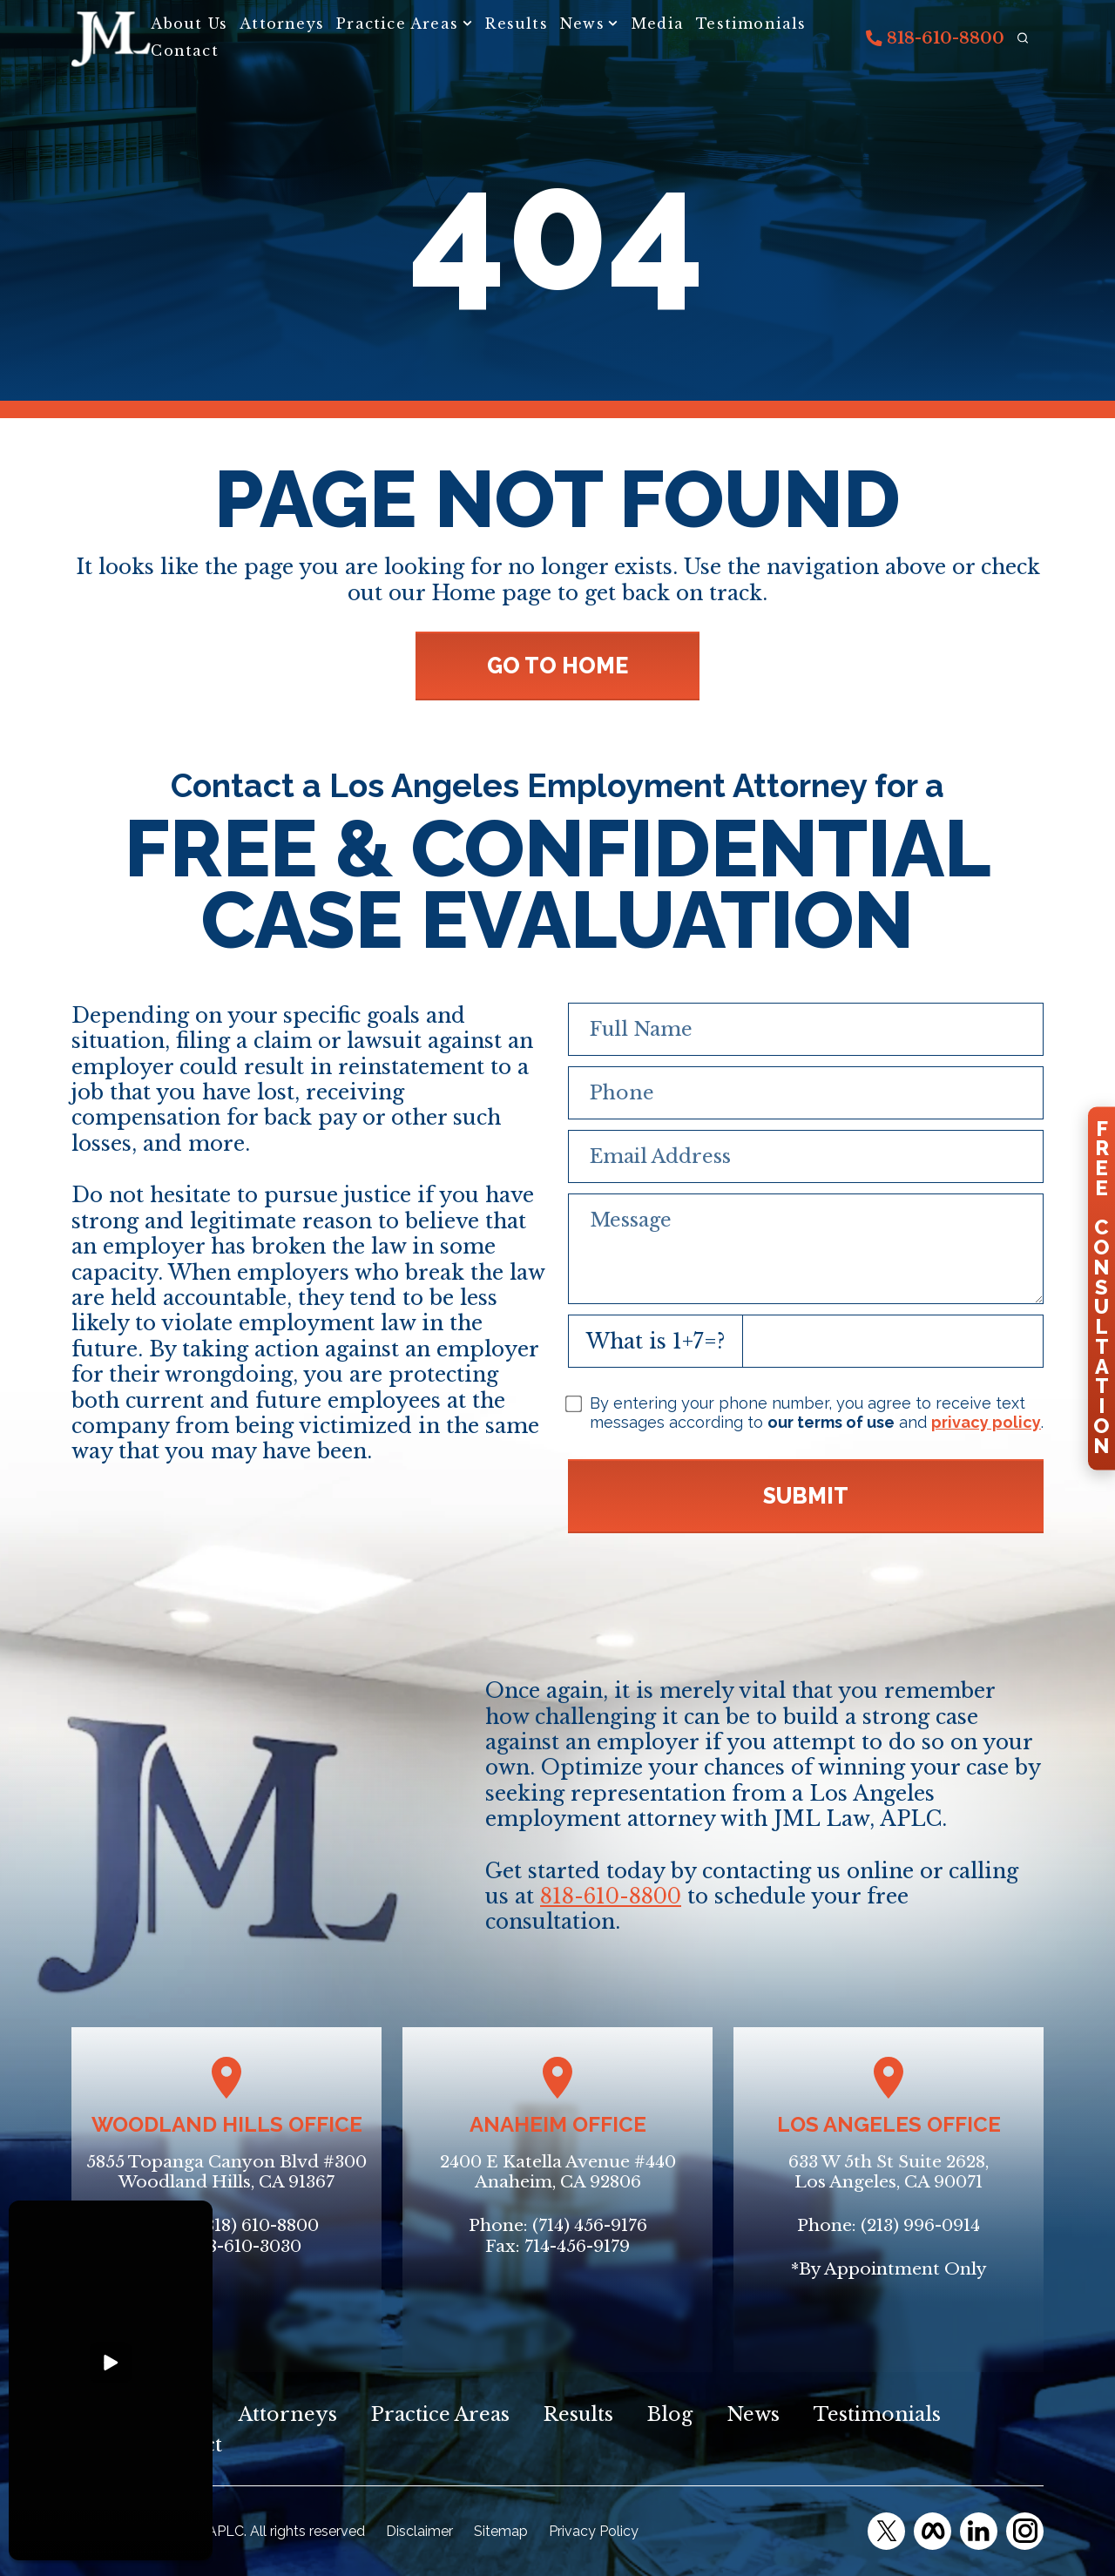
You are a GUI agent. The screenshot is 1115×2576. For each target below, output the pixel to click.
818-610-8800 (935, 38)
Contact (184, 50)
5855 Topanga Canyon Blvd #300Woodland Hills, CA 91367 (226, 2172)
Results (516, 23)
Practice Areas (397, 23)
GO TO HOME (557, 665)
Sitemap (501, 2531)
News (582, 23)
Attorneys (282, 23)
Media (658, 23)
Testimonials (751, 23)
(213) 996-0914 (920, 2225)
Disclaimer (419, 2531)
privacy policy (986, 1422)
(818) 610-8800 (259, 2225)
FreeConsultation (1101, 1287)
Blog (670, 2414)
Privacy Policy (594, 2531)
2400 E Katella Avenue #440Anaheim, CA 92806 (558, 2172)
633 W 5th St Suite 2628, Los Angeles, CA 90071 (888, 2172)
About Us (189, 23)
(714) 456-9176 (589, 2225)
